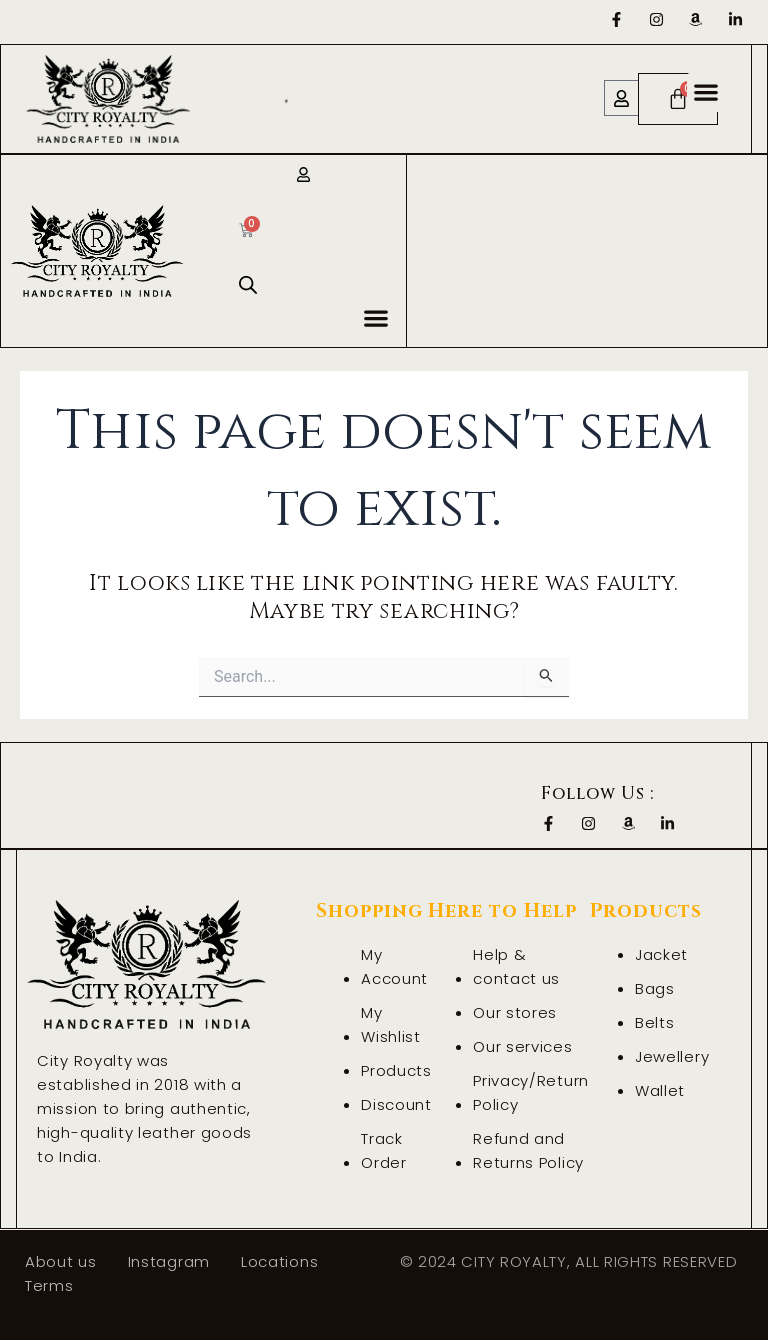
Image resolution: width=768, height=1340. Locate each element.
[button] (706, 92)
